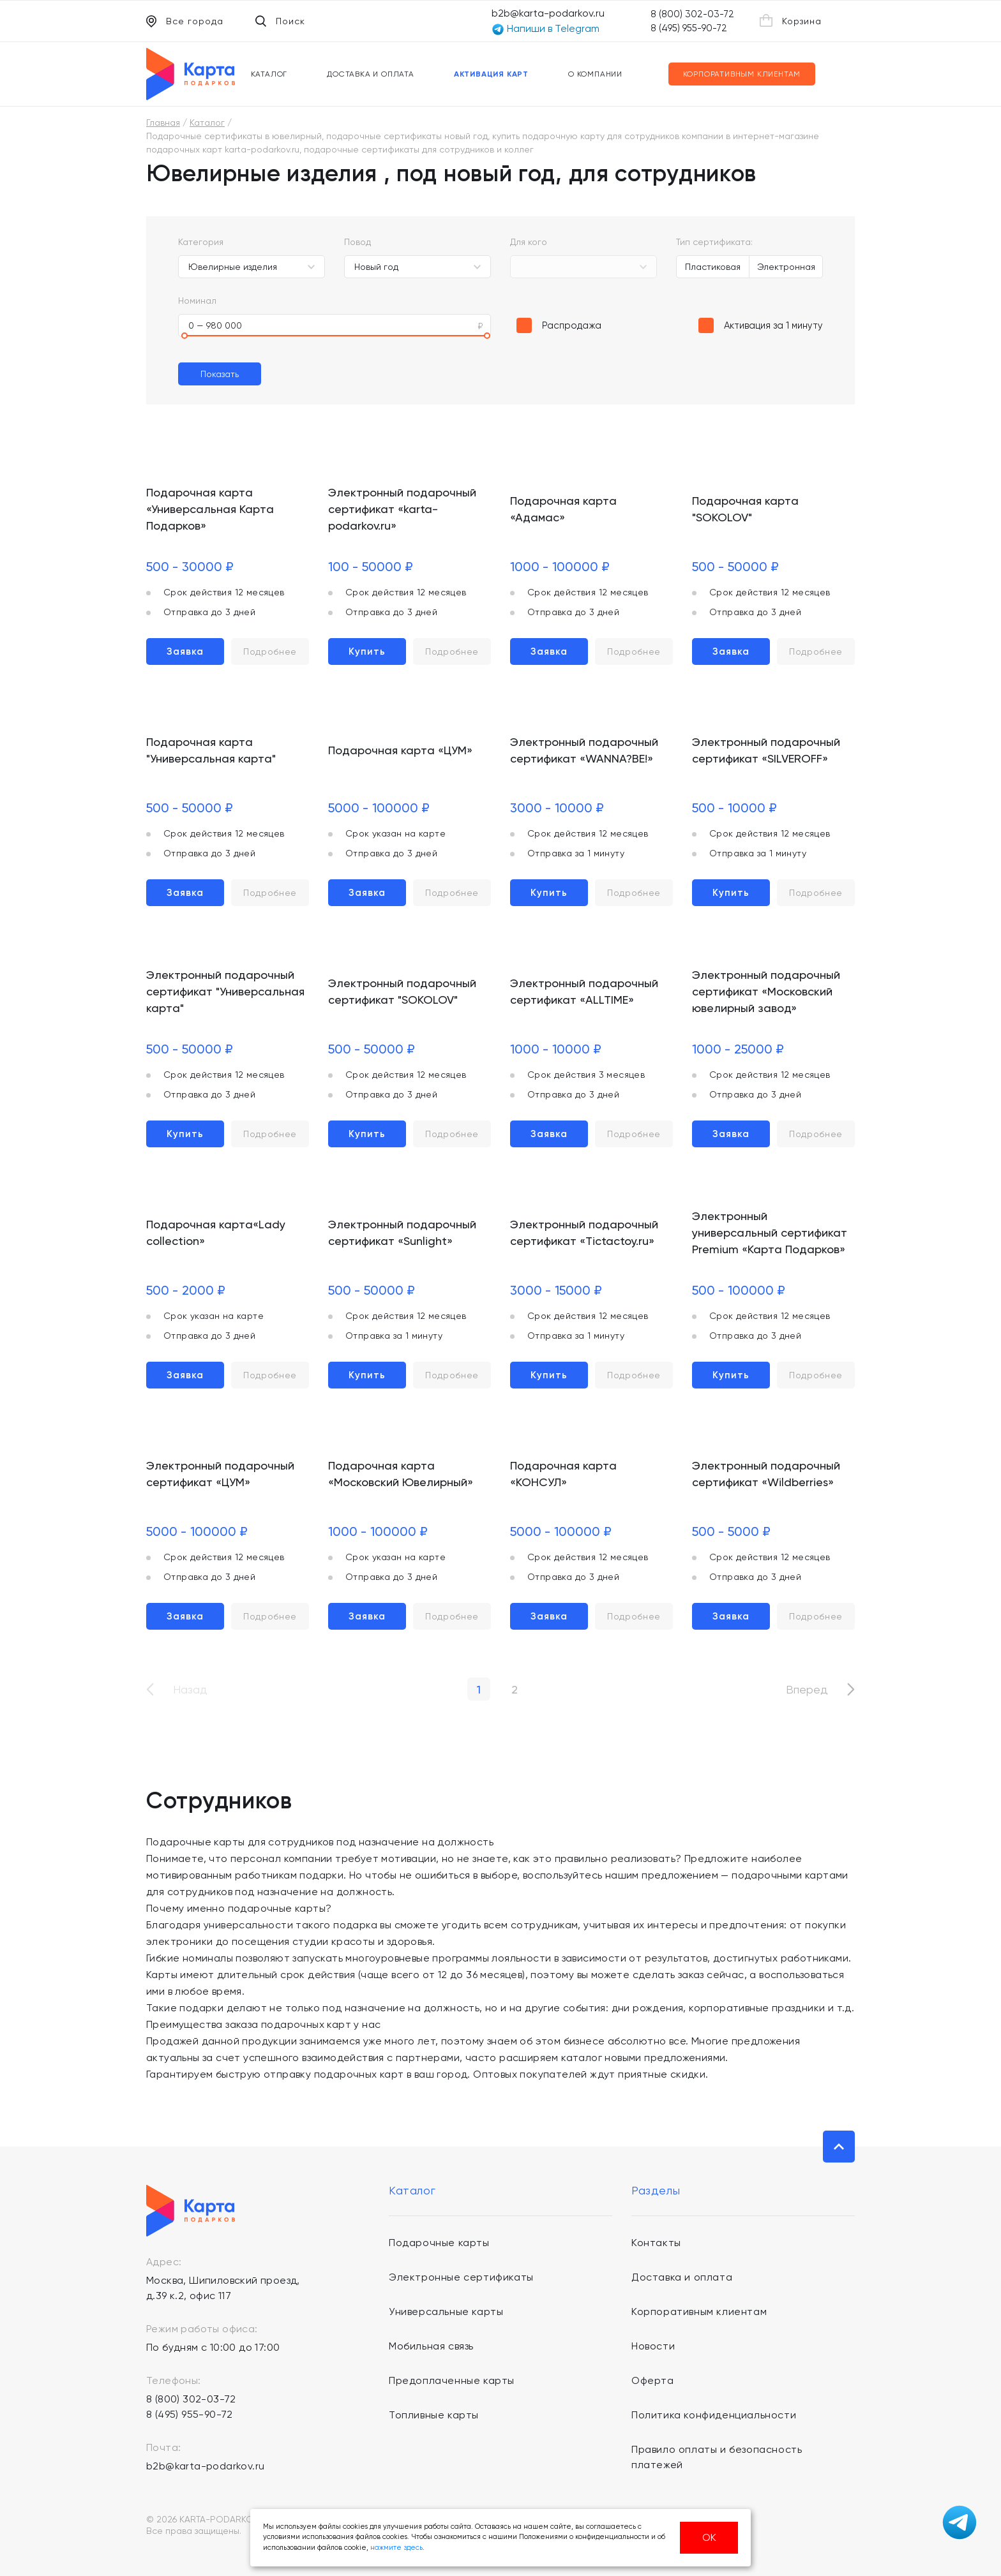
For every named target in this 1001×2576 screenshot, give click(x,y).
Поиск (280, 21)
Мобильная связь (431, 2346)
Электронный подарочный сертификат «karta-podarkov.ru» (402, 509)
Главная (163, 122)
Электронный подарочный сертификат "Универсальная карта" (225, 991)
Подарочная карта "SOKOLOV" (745, 509)
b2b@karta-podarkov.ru (548, 13)
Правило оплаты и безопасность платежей (716, 2457)
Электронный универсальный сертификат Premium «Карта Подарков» (769, 1232)
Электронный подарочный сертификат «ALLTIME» (584, 991)
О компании (595, 74)
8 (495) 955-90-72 (689, 28)
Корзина (791, 20)
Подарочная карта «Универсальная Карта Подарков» (210, 509)
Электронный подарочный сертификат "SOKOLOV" (402, 991)
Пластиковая (713, 267)
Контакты (656, 2243)
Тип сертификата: (714, 242)
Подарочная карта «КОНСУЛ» (563, 1474)
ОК (709, 2537)
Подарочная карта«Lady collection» (215, 1232)
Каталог (269, 74)
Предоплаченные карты (452, 2380)
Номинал (197, 300)
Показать (219, 374)
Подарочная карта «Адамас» (563, 509)
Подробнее (270, 651)
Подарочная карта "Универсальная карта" (211, 750)
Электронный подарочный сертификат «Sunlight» (402, 1232)
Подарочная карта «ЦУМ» (400, 750)
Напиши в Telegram (545, 29)
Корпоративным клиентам (742, 74)
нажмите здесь (396, 2547)
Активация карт (491, 74)
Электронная (786, 267)
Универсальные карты (446, 2311)
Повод (357, 242)
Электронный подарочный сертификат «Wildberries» (766, 1474)
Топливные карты (434, 2415)
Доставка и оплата (370, 74)
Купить (367, 651)
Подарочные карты (439, 2243)
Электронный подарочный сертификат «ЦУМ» (220, 1474)
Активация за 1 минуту (773, 325)
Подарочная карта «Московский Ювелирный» (400, 1474)
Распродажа (571, 325)
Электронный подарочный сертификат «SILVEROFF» (766, 750)
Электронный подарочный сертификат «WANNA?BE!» (584, 750)
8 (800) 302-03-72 (692, 14)
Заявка (185, 651)
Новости (653, 2346)
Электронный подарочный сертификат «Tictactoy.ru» (584, 1232)
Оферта (652, 2380)
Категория (200, 242)
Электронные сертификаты (461, 2277)
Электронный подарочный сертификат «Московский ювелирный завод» (766, 991)
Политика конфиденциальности (713, 2415)
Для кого (528, 242)
